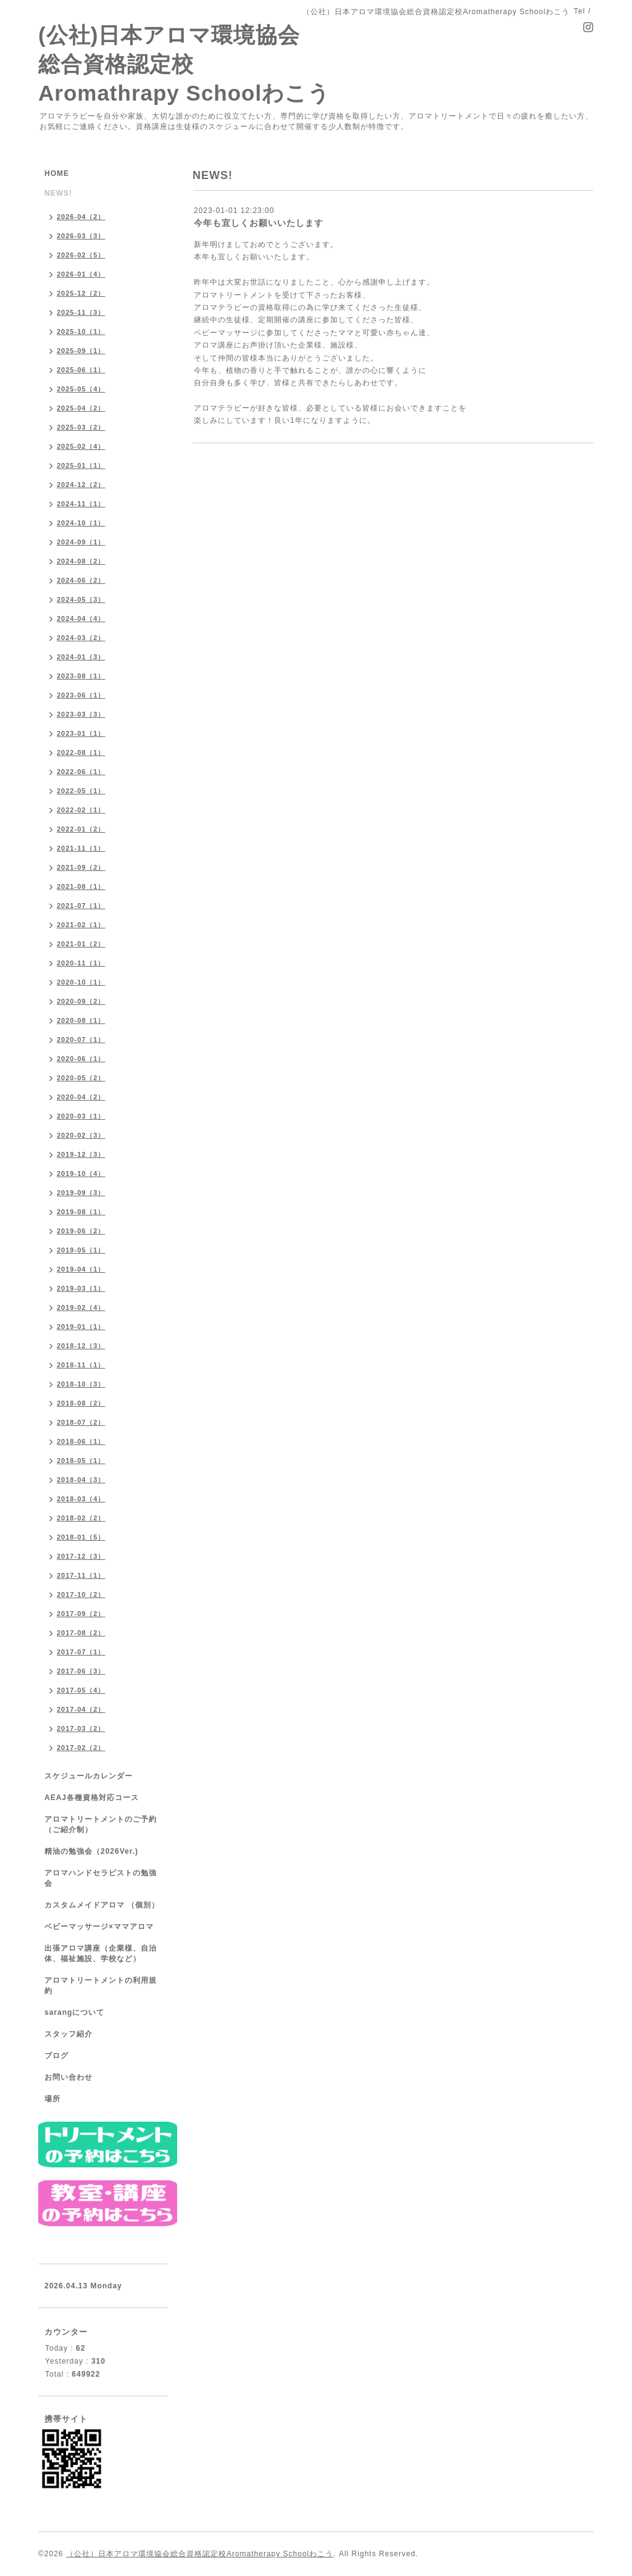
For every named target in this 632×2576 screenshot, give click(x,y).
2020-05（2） (81, 1078)
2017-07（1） (81, 1652)
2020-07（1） (81, 1039)
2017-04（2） (81, 1709)
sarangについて (74, 2012)
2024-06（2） (81, 580)
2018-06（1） (81, 1441)
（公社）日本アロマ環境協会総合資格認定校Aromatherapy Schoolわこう (199, 2553)
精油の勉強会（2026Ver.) (91, 1851)
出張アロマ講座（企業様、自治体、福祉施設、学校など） (100, 1953)
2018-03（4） (81, 1499)
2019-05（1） (81, 1250)
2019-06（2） (81, 1231)
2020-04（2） (81, 1097)
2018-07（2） (81, 1422)
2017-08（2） (81, 1632)
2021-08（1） (81, 886)
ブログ (56, 2055)
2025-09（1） (81, 350)
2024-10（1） (81, 523)
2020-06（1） (81, 1058)
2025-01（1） (81, 465)
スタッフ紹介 (68, 2034)
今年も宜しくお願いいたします (258, 223)
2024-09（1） (81, 542)
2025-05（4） (81, 389)
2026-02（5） (81, 255)
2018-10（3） (81, 1384)
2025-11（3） (81, 312)
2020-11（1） (81, 963)
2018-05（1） (81, 1460)
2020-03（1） (81, 1116)
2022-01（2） (81, 829)
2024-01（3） (81, 657)
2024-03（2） (81, 637)
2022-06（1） (81, 771)
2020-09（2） (81, 1001)
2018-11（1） (81, 1365)
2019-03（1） (81, 1288)
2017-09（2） (81, 1613)
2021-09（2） (81, 867)
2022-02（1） (81, 810)
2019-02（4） (81, 1307)
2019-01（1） (81, 1326)
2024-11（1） (81, 503)
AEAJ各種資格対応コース (91, 1797)
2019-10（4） (81, 1173)
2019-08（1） (81, 1211)
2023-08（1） (81, 676)
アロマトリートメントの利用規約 (100, 1985)
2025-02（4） (81, 446)
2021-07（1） (81, 905)
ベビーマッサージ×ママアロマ (99, 1926)
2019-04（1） (81, 1269)
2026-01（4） (81, 274)
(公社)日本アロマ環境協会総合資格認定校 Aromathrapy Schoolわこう (184, 64)
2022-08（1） (81, 752)
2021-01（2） (81, 944)
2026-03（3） (81, 236)
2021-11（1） (81, 848)
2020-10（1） (81, 982)
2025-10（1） (81, 331)
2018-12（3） (81, 1345)
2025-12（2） (81, 293)
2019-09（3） (81, 1192)
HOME (56, 173)
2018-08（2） (81, 1403)
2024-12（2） (81, 484)
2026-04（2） (81, 216)
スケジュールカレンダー (88, 1776)
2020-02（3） (81, 1135)
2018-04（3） (81, 1479)
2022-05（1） (81, 790)
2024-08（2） (81, 561)
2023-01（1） (81, 733)
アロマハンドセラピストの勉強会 (100, 1878)
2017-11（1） (81, 1575)
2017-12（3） (81, 1556)
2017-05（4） (81, 1690)
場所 (52, 2099)
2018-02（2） (81, 1518)
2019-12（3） (81, 1154)
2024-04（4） (81, 618)
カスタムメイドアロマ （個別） (101, 1905)
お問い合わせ (68, 2077)
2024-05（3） (81, 599)
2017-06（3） (81, 1671)
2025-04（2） (81, 408)
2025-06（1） (81, 369)
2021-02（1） (81, 924)
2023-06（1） (81, 695)
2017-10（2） (81, 1594)
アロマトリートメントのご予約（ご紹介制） (100, 1824)
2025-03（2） (81, 427)
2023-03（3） (81, 714)
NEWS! (58, 193)
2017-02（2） (81, 1747)
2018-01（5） (81, 1537)
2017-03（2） (81, 1728)
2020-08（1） (81, 1020)
